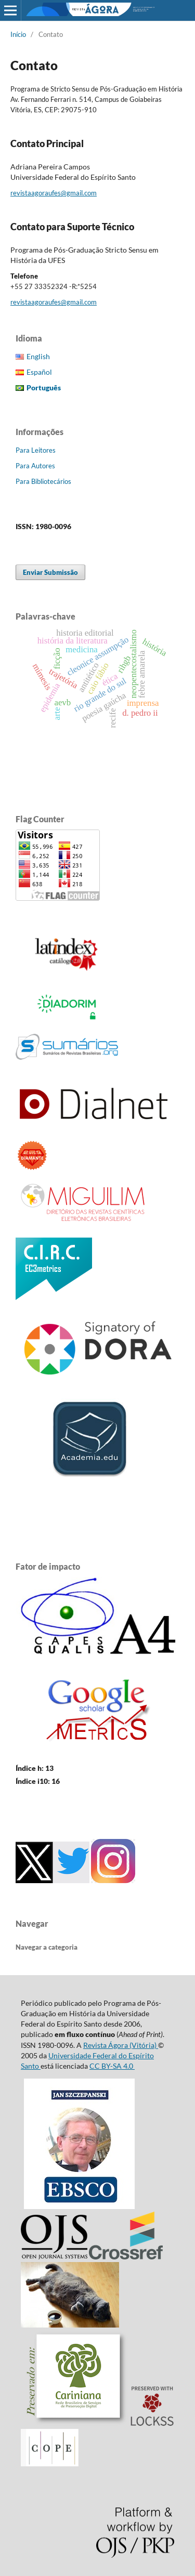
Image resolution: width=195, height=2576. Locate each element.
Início (18, 34)
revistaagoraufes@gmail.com (53, 193)
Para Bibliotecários (43, 481)
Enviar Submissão (50, 572)
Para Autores (35, 466)
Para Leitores (36, 450)
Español (39, 371)
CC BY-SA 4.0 (112, 2065)
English (38, 356)
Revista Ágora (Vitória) (120, 2045)
